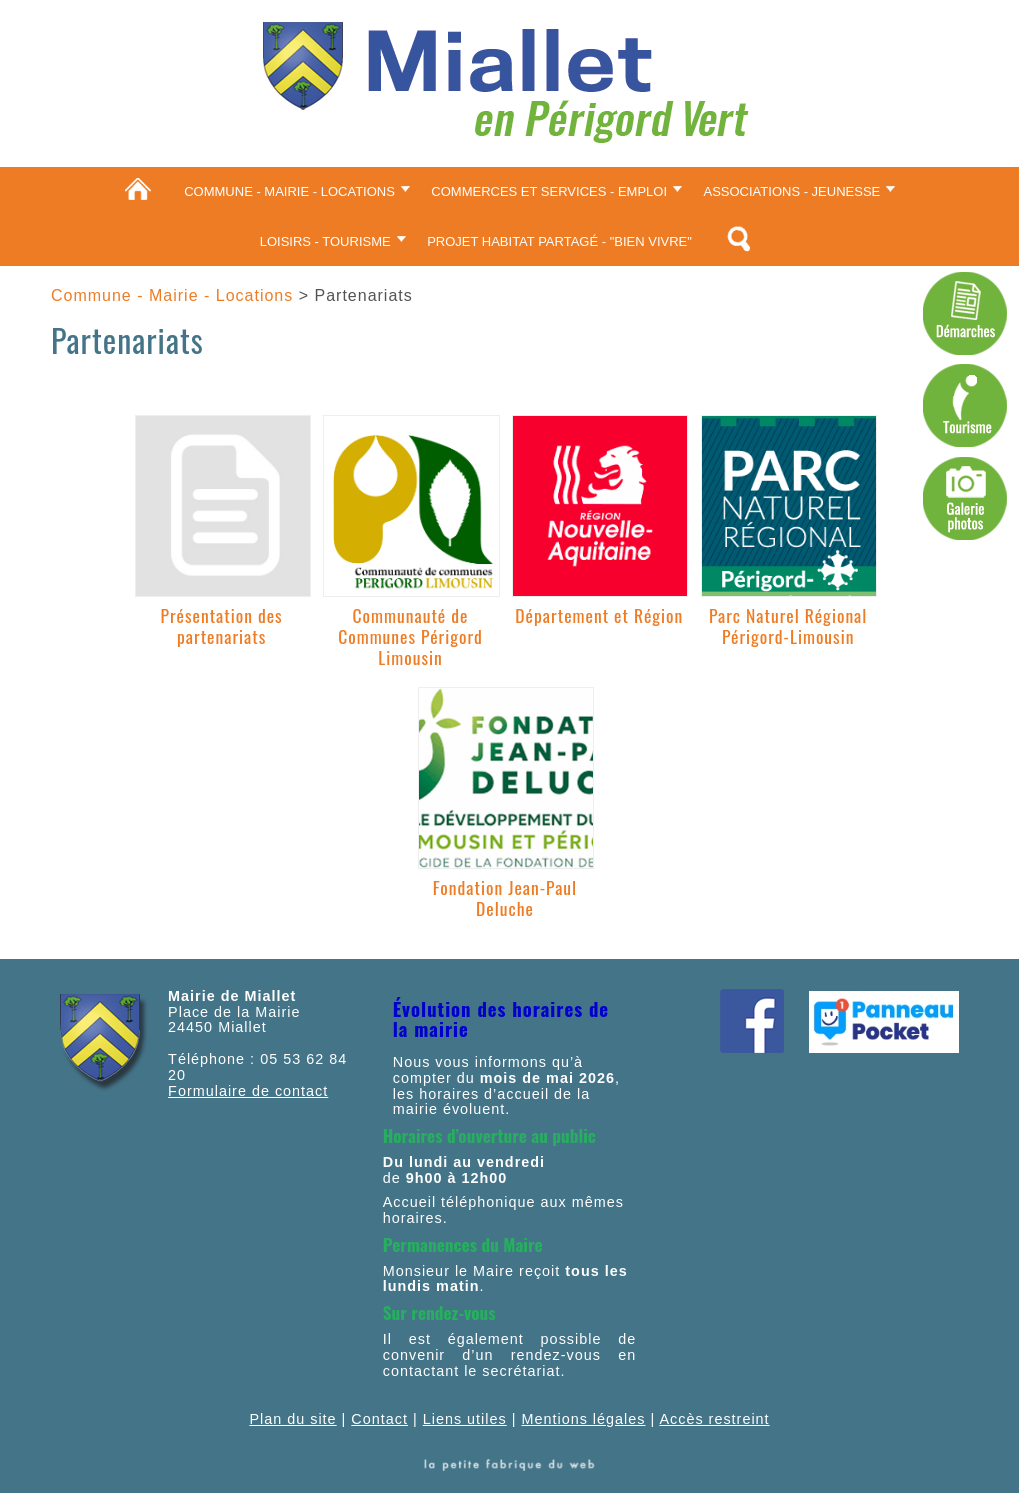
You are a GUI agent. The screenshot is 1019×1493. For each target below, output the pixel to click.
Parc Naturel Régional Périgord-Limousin (788, 625)
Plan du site (292, 1419)
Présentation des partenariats (222, 625)
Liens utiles (465, 1419)
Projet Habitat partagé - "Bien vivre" (559, 241)
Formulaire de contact (248, 1091)
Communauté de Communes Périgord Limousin (410, 636)
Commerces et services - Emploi (549, 191)
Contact (379, 1419)
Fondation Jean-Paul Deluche (505, 897)
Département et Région (599, 615)
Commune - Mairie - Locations (289, 191)
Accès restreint (714, 1419)
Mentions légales (583, 1419)
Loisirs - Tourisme (325, 241)
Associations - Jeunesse (792, 191)
